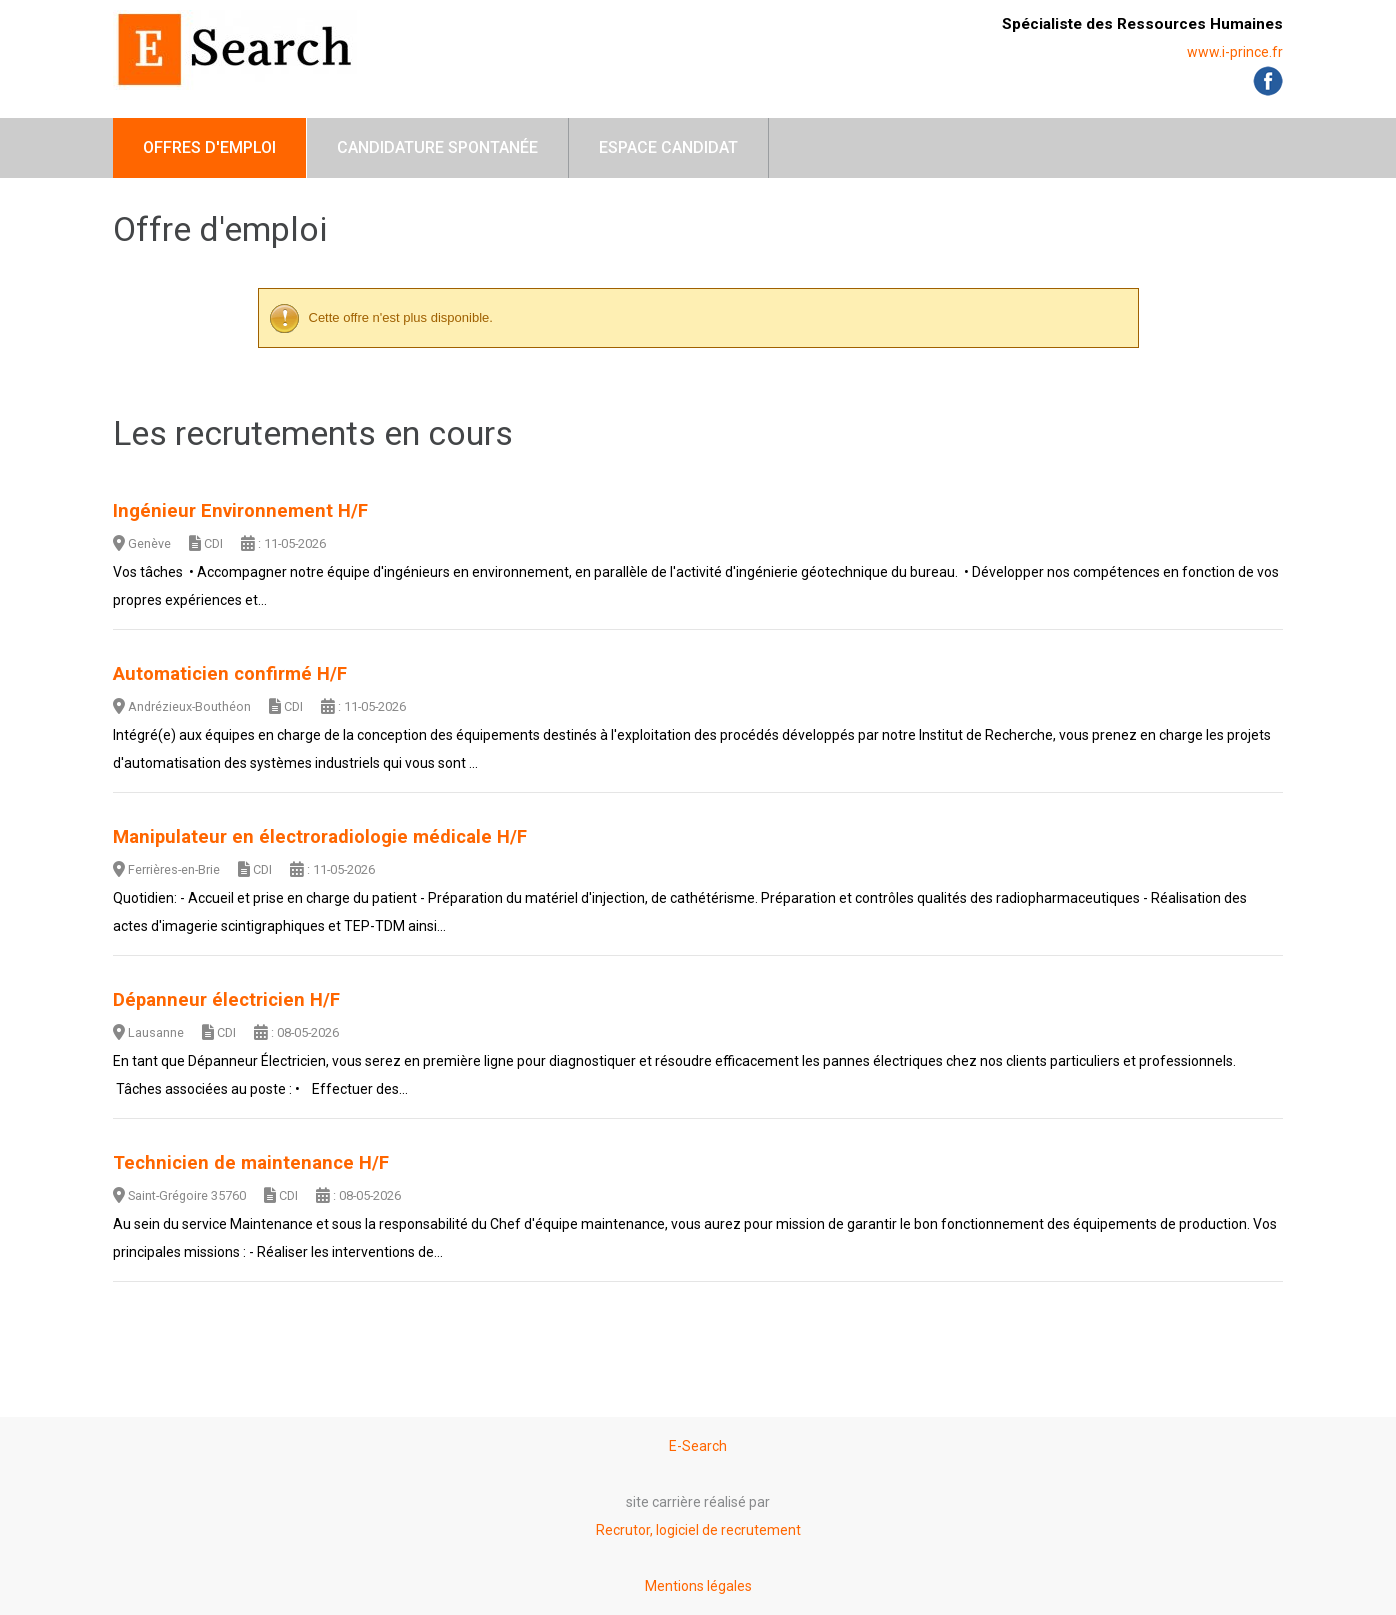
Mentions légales (698, 1586)
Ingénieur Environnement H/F (240, 511)
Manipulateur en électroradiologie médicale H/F (320, 837)
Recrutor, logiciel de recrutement (698, 1530)
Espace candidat (668, 147)
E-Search (698, 1446)
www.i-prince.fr (1235, 52)
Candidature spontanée (437, 147)
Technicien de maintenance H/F (251, 1163)
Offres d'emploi (209, 147)
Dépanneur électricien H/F (226, 1000)
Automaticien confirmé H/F (230, 674)
